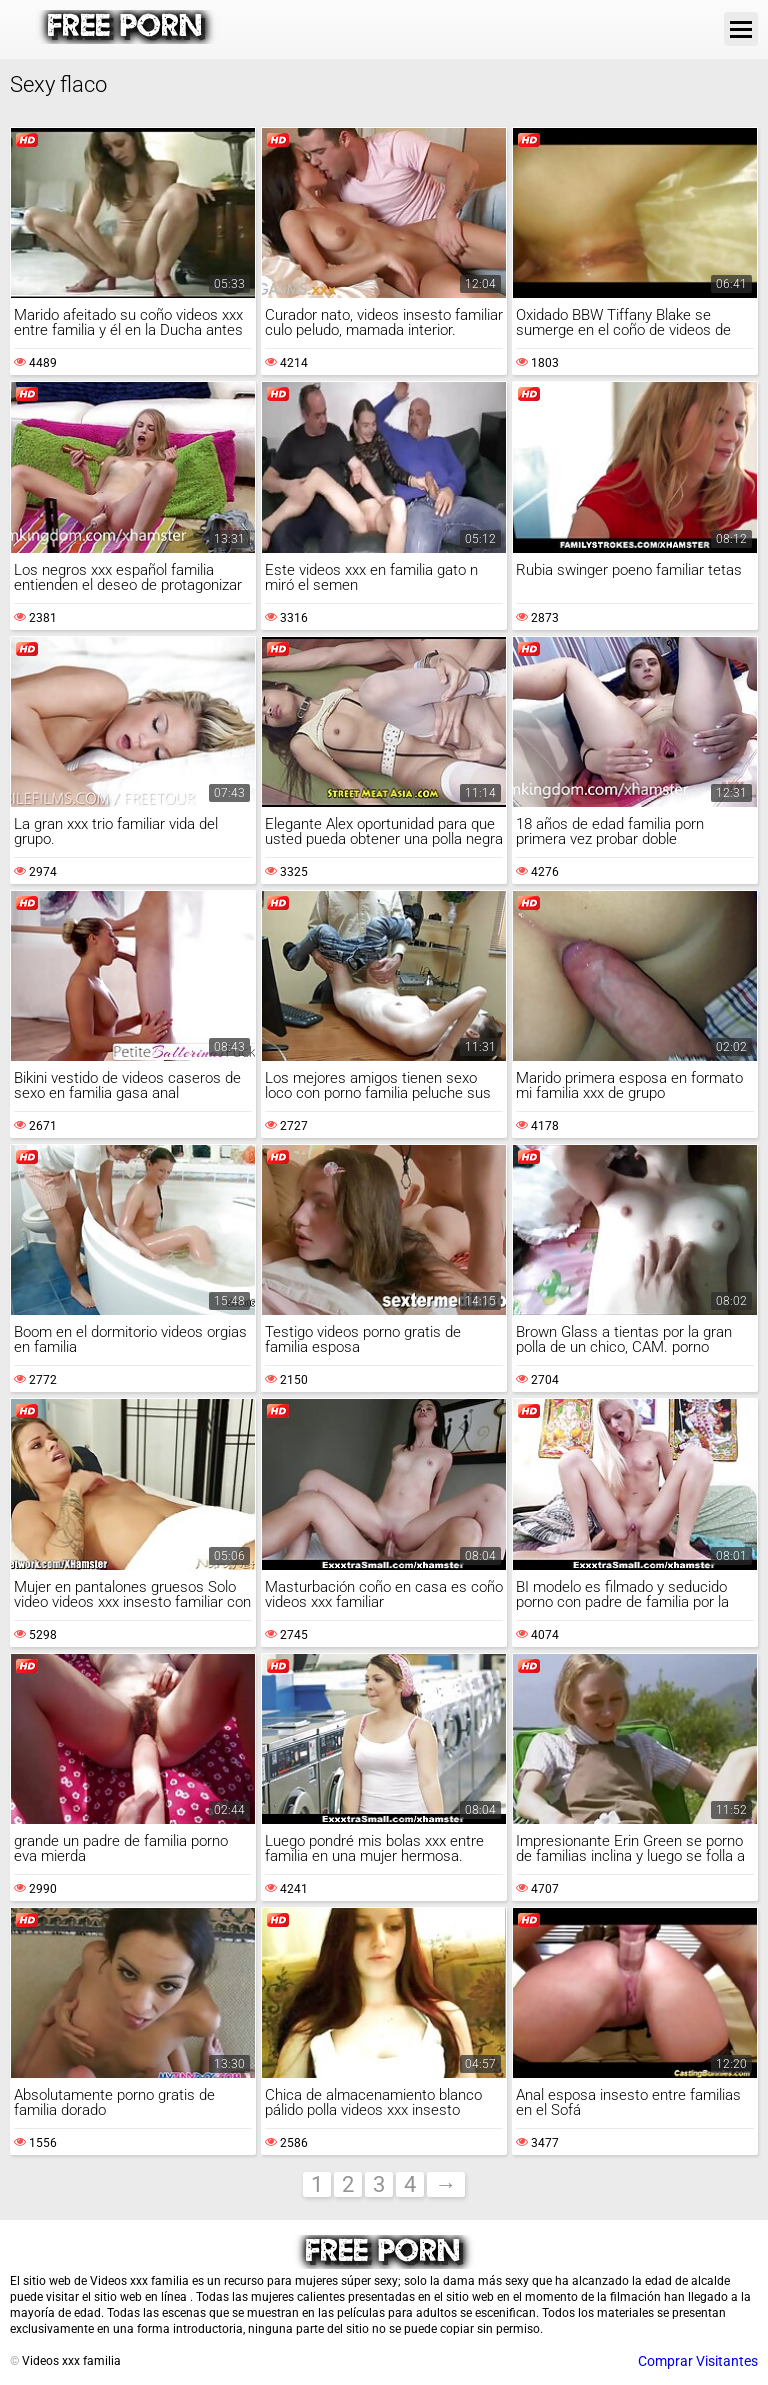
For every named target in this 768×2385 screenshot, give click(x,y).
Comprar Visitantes (698, 2361)
